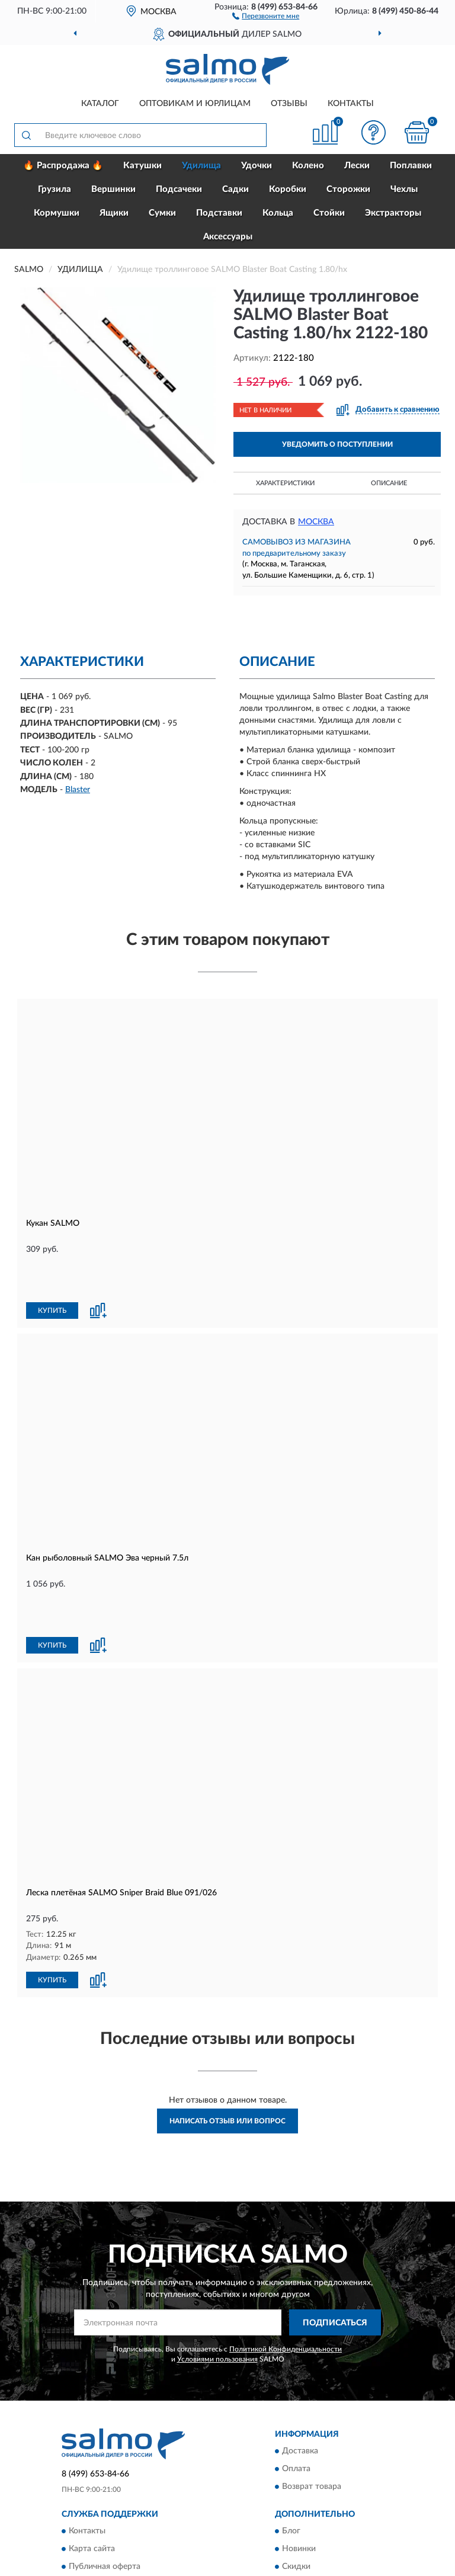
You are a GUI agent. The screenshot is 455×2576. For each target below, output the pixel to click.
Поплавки (411, 165)
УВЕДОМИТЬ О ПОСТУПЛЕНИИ (337, 444)
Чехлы (404, 189)
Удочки (256, 165)
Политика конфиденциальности (344, 2504)
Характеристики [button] (285, 483)
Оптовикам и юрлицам (195, 104)
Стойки (329, 213)
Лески (357, 165)
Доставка (300, 2371)
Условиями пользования (217, 2279)
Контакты (351, 104)
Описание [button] (389, 483)
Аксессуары (227, 236)
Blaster (77, 790)
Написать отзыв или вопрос (227, 2041)
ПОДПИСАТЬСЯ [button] (335, 2242)
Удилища (201, 165)
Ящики (114, 213)
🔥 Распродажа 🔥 (63, 165)
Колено (308, 165)
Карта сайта (92, 2469)
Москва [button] (316, 522)
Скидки (296, 2486)
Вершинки (113, 189)
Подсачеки (179, 189)
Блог (291, 2451)
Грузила (54, 189)
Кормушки (56, 213)
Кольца (277, 213)
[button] (265, 15)
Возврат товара (311, 2406)
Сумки (162, 213)
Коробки (287, 189)
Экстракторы (393, 213)
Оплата (296, 2389)
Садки (235, 189)
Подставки (219, 213)
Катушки (142, 165)
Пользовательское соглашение (128, 2504)
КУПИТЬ (52, 1270)
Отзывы (289, 104)
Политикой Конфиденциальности (285, 2269)
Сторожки (348, 189)
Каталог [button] (100, 104)
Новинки (299, 2469)
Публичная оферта (104, 2486)
